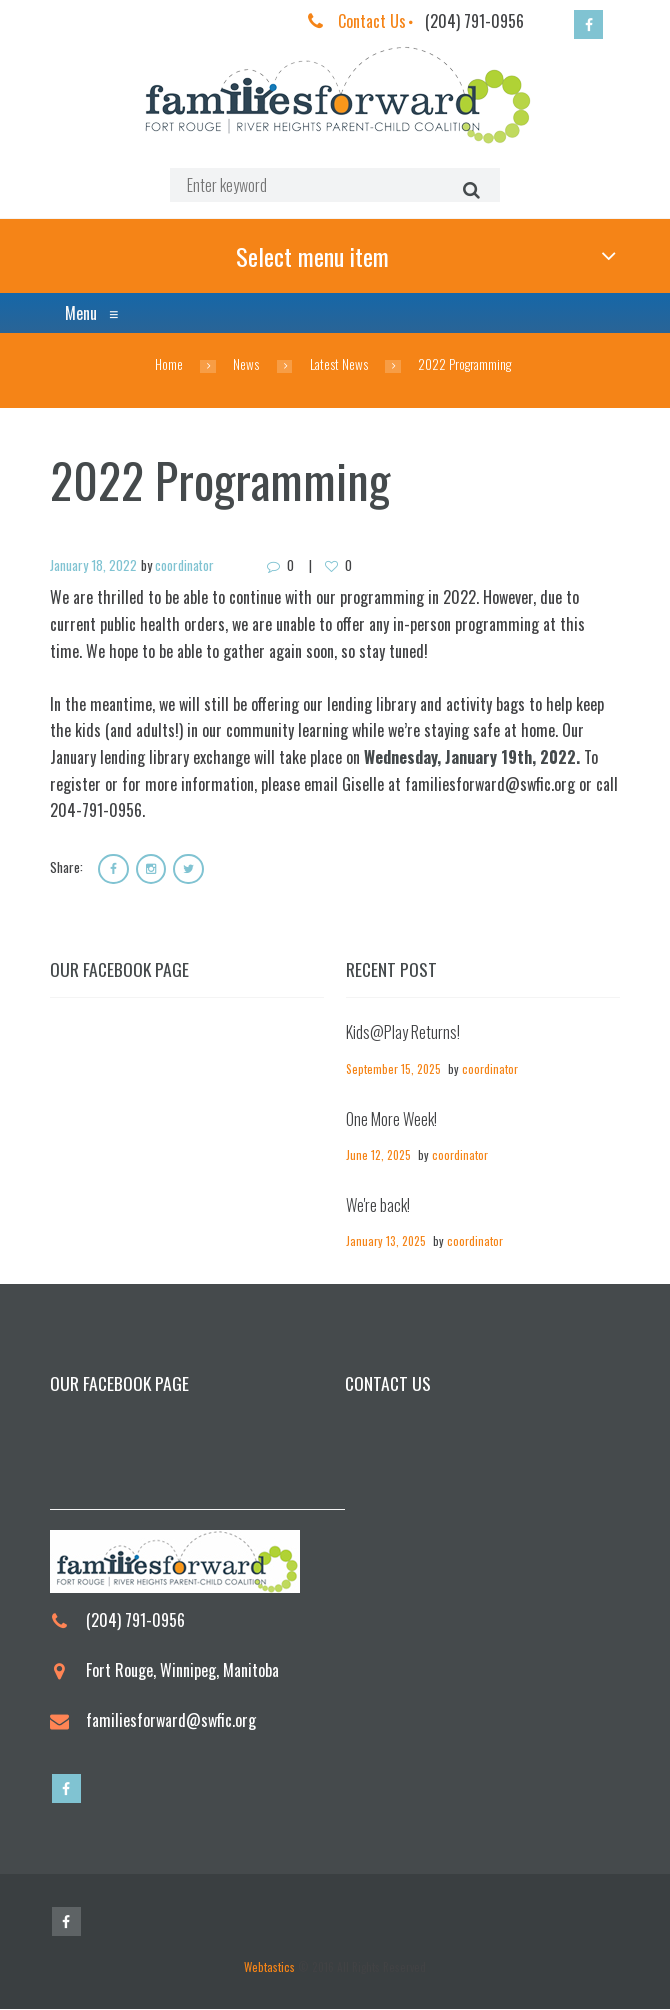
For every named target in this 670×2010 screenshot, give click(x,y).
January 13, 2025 (386, 1241)
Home (169, 365)
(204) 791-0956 (474, 21)
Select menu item (311, 256)
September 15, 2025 (393, 1069)
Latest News (339, 365)
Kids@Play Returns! (403, 1034)
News (246, 365)
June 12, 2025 (378, 1155)
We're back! (378, 1206)
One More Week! (391, 1120)
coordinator (184, 566)
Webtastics (269, 1967)
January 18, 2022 (93, 566)
